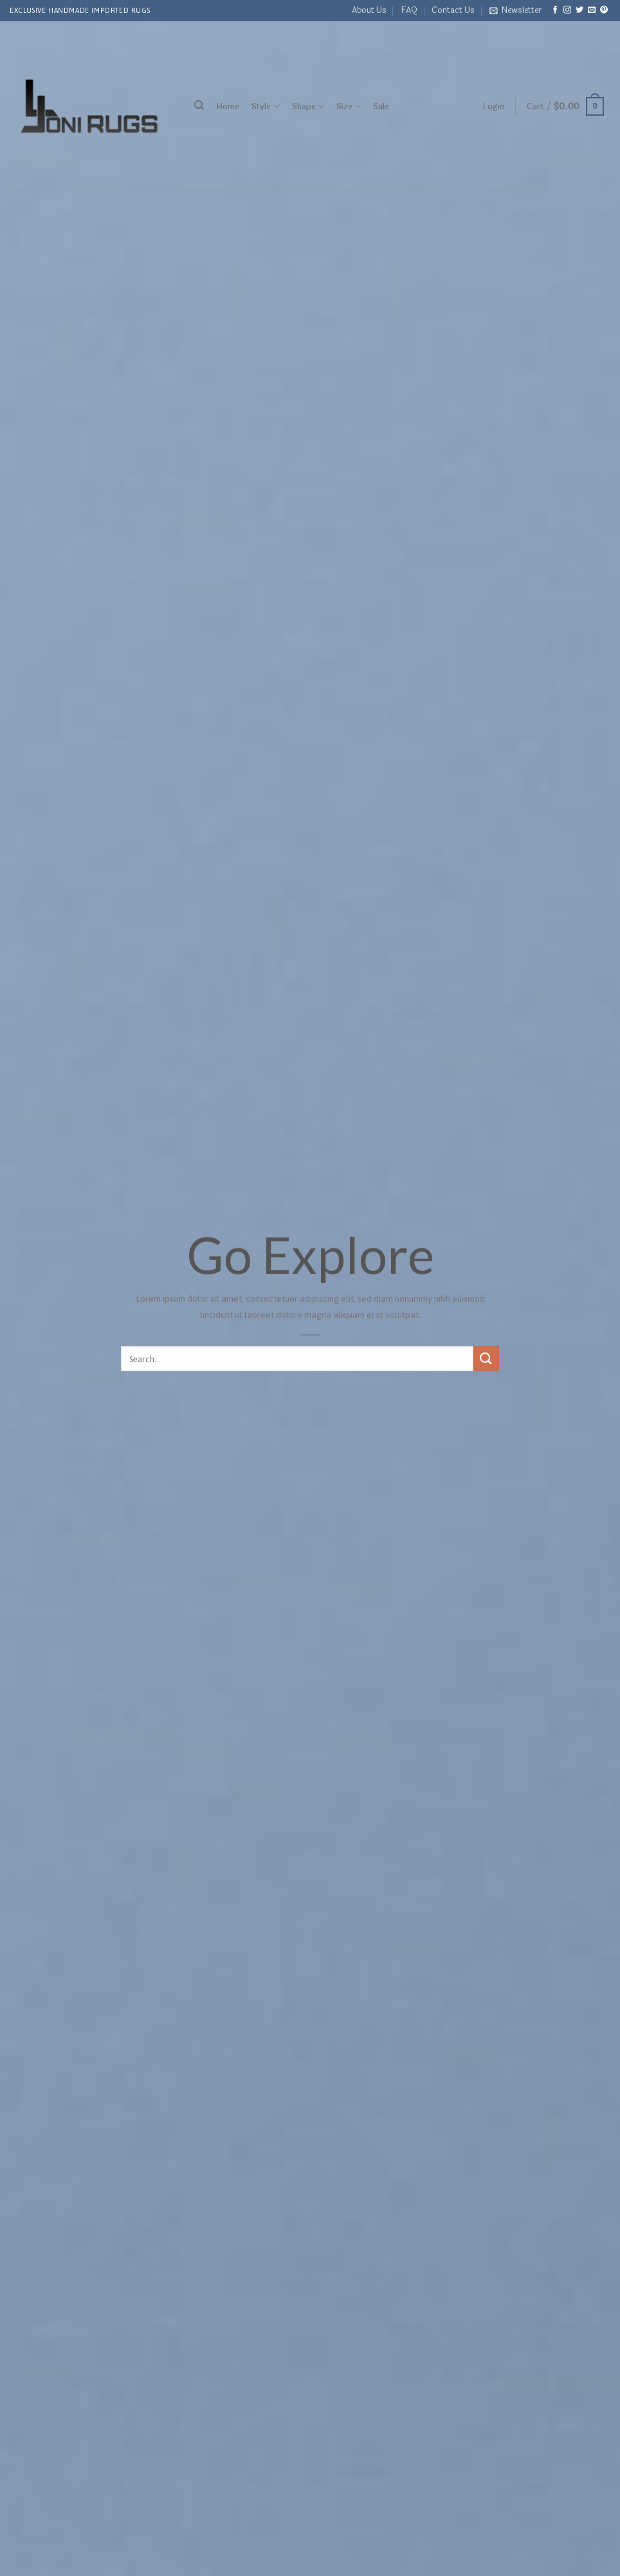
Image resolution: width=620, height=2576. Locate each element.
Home (227, 107)
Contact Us (453, 10)
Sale (381, 107)
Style (265, 106)
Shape (308, 106)
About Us (369, 10)
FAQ (409, 10)
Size (348, 106)
